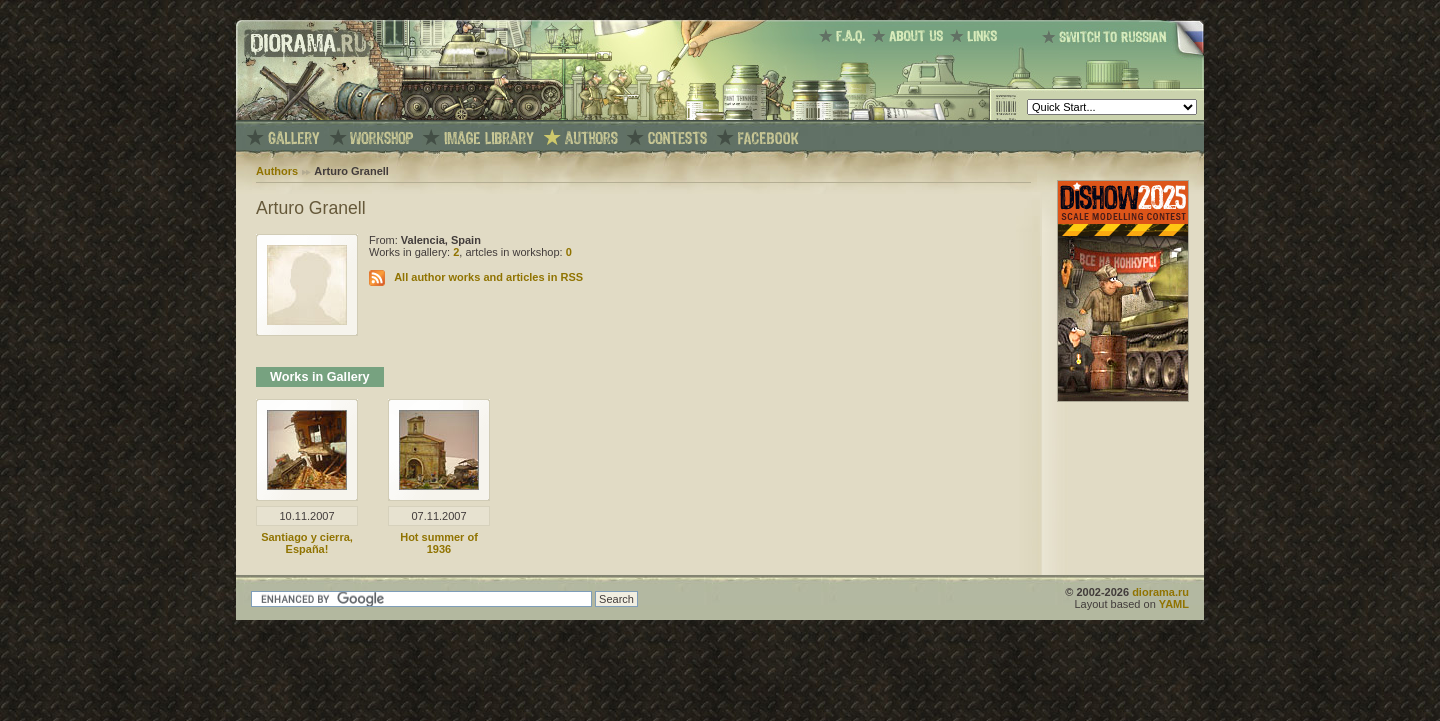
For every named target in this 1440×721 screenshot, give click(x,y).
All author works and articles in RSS (488, 277)
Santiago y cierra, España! (307, 543)
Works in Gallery (320, 377)
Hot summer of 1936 (439, 543)
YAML (1174, 604)
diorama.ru (1160, 592)
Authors (277, 171)
